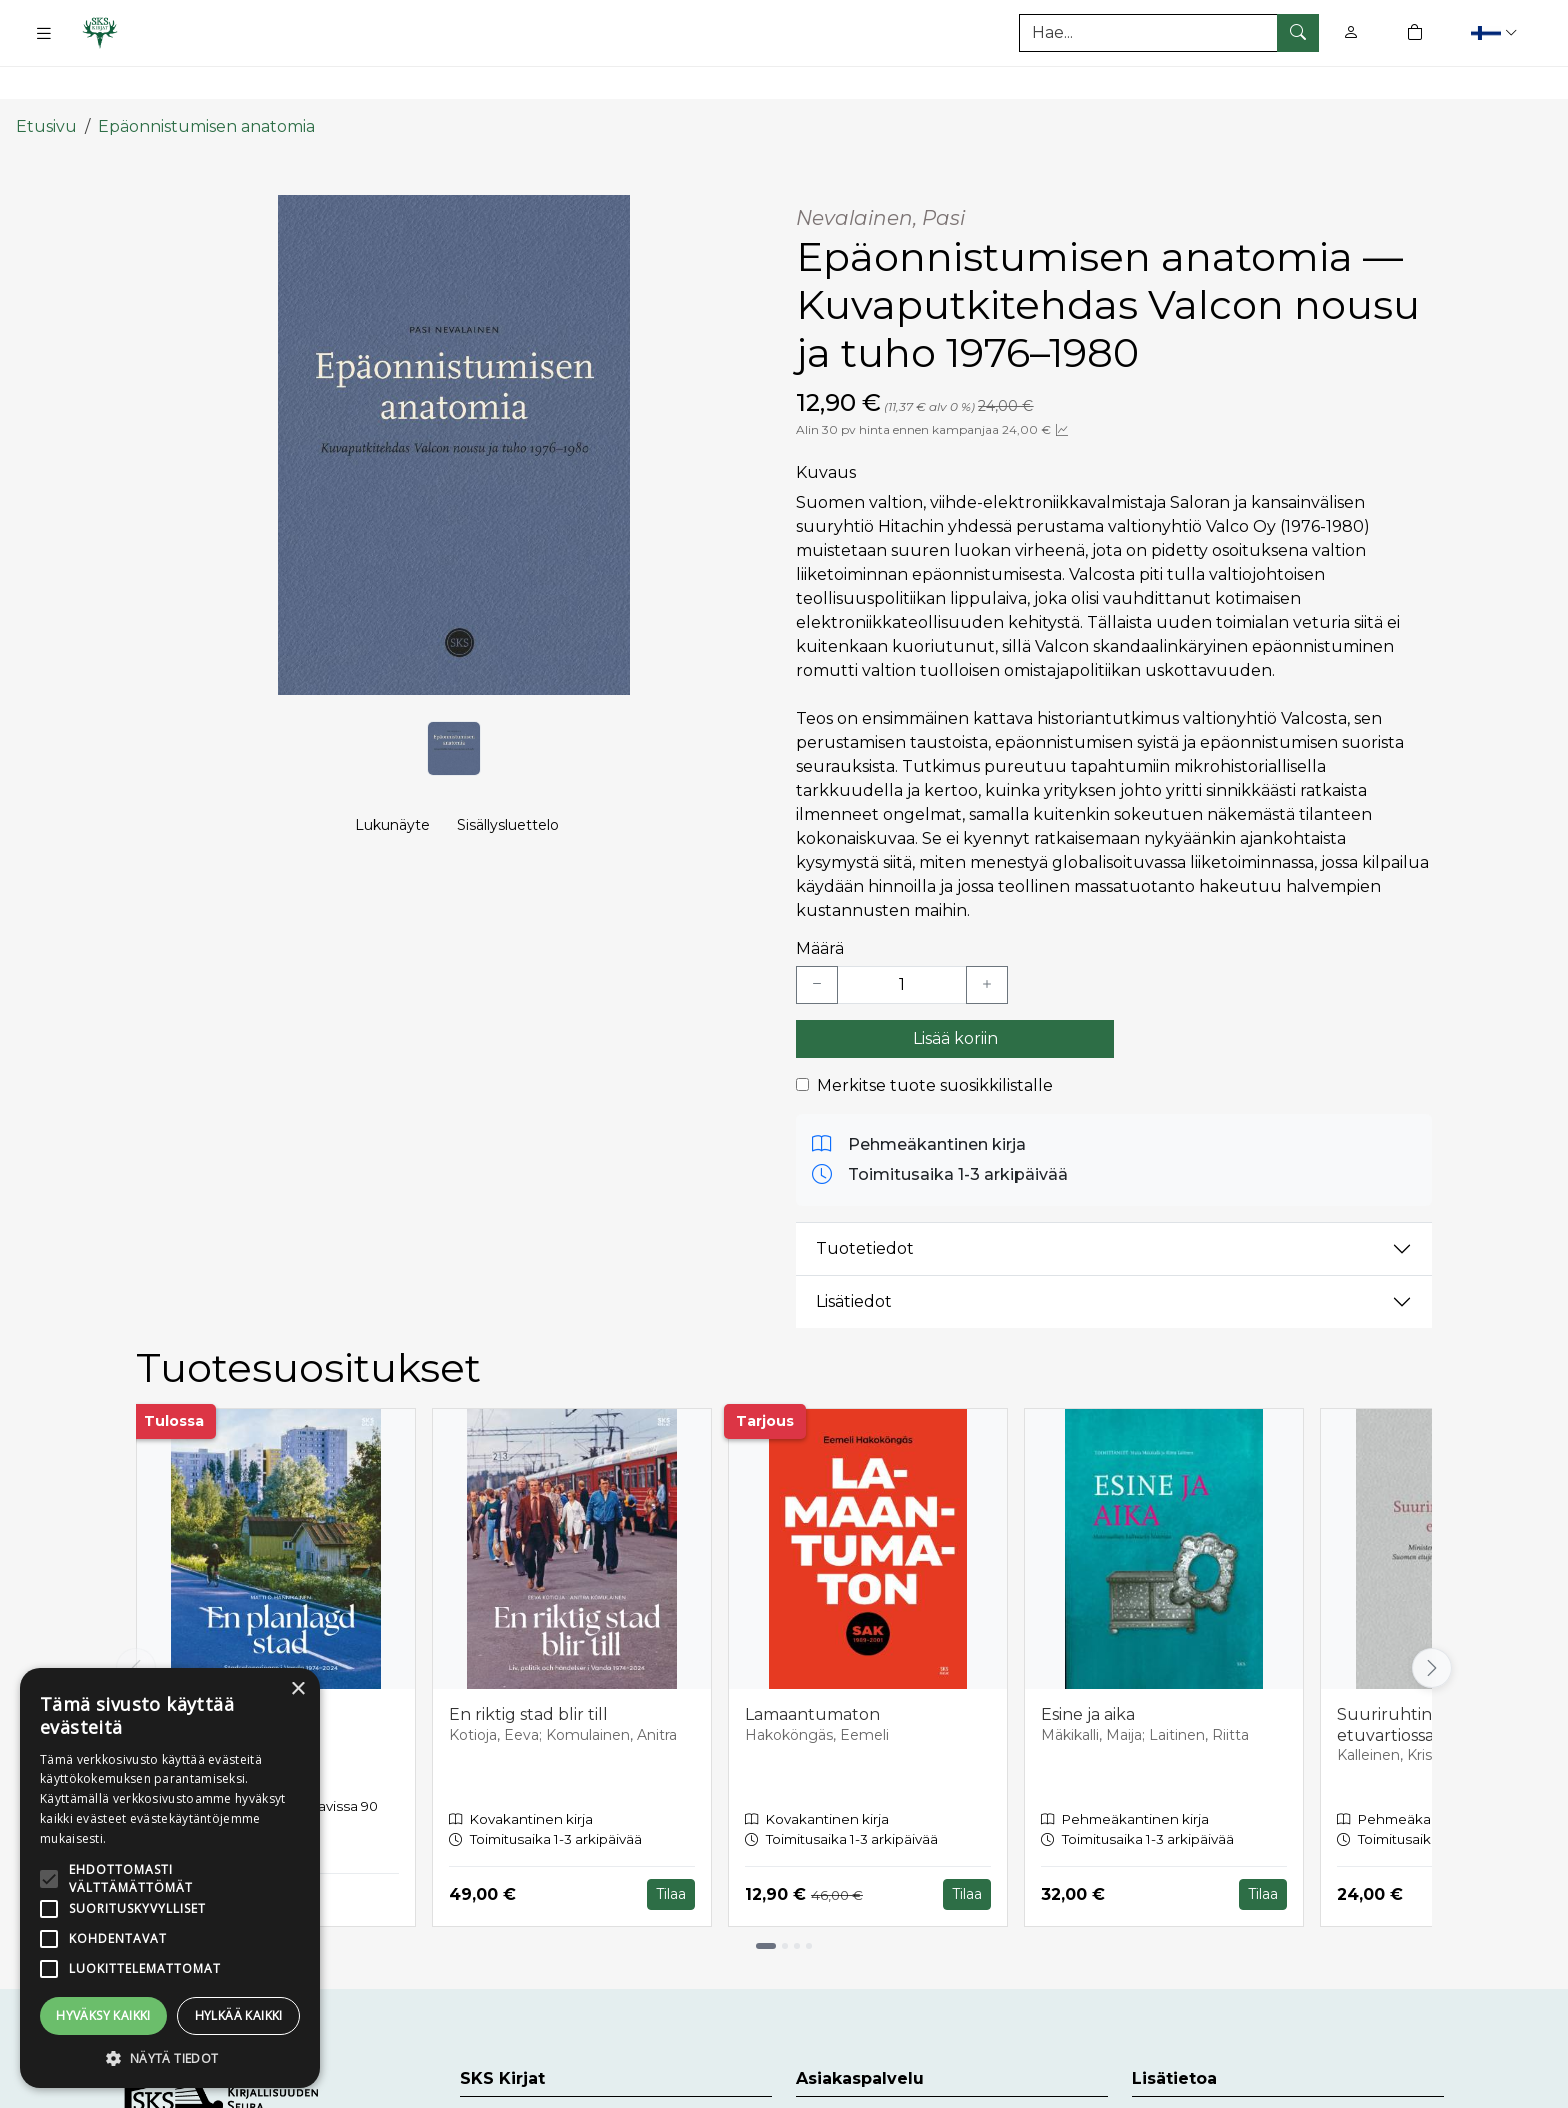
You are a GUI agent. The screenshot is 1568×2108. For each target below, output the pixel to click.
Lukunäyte (392, 806)
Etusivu (46, 82)
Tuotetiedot (865, 1204)
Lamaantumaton (812, 1669)
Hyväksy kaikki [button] (103, 2015)
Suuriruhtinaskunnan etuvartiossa (1424, 1680)
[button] (1496, 32)
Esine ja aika (1088, 1669)
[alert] (170, 1878)
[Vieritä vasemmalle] (136, 1623)
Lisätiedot (854, 1257)
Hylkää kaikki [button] (239, 2015)
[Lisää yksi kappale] (987, 940)
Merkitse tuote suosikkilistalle (935, 1040)
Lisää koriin (955, 993)
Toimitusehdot (1190, 2080)
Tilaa (671, 1850)
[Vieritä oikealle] (1432, 1623)
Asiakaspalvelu (854, 2080)
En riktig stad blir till (528, 1669)
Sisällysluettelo (508, 806)
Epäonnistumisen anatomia (206, 82)
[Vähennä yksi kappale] (817, 940)
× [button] (297, 1689)
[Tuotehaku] (1169, 33)
